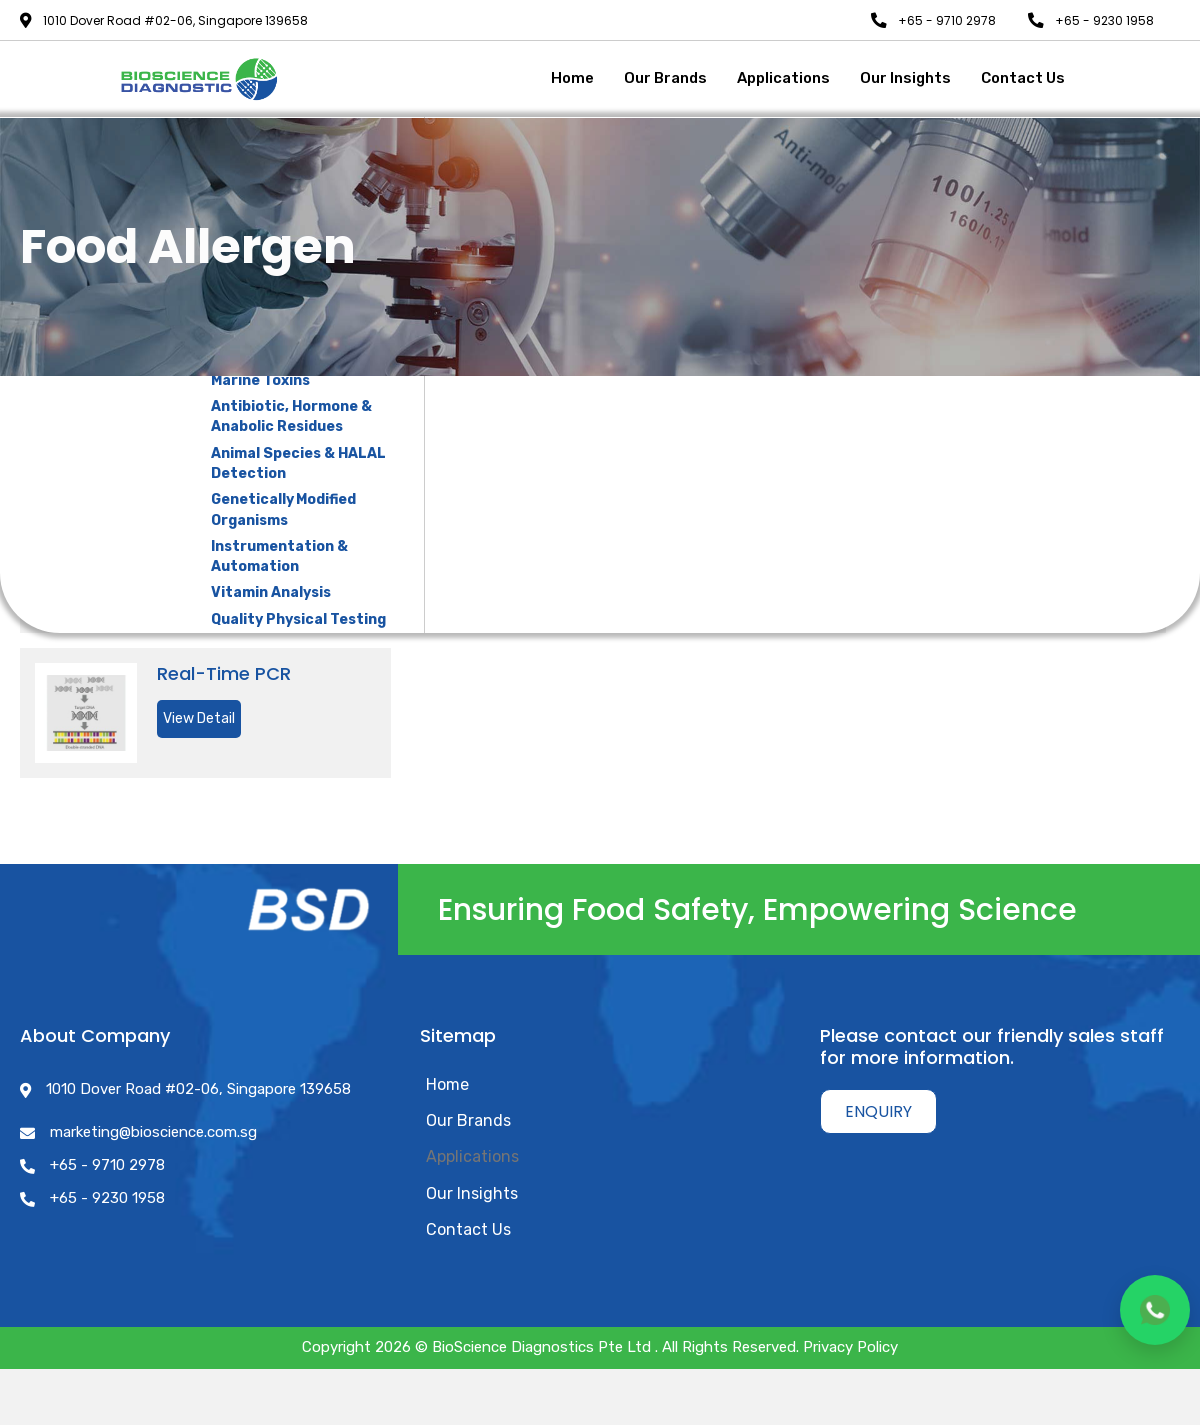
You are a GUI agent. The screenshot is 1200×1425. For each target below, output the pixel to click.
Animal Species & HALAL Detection (298, 463)
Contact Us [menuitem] (468, 1229)
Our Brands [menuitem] (468, 1120)
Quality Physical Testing (298, 619)
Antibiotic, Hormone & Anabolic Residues (291, 416)
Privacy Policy (850, 1347)
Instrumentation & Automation (279, 556)
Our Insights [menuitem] (472, 1192)
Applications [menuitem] (472, 1156)
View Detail (199, 718)
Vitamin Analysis (271, 592)
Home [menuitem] (447, 1084)
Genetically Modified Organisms (283, 509)
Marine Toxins (260, 380)
